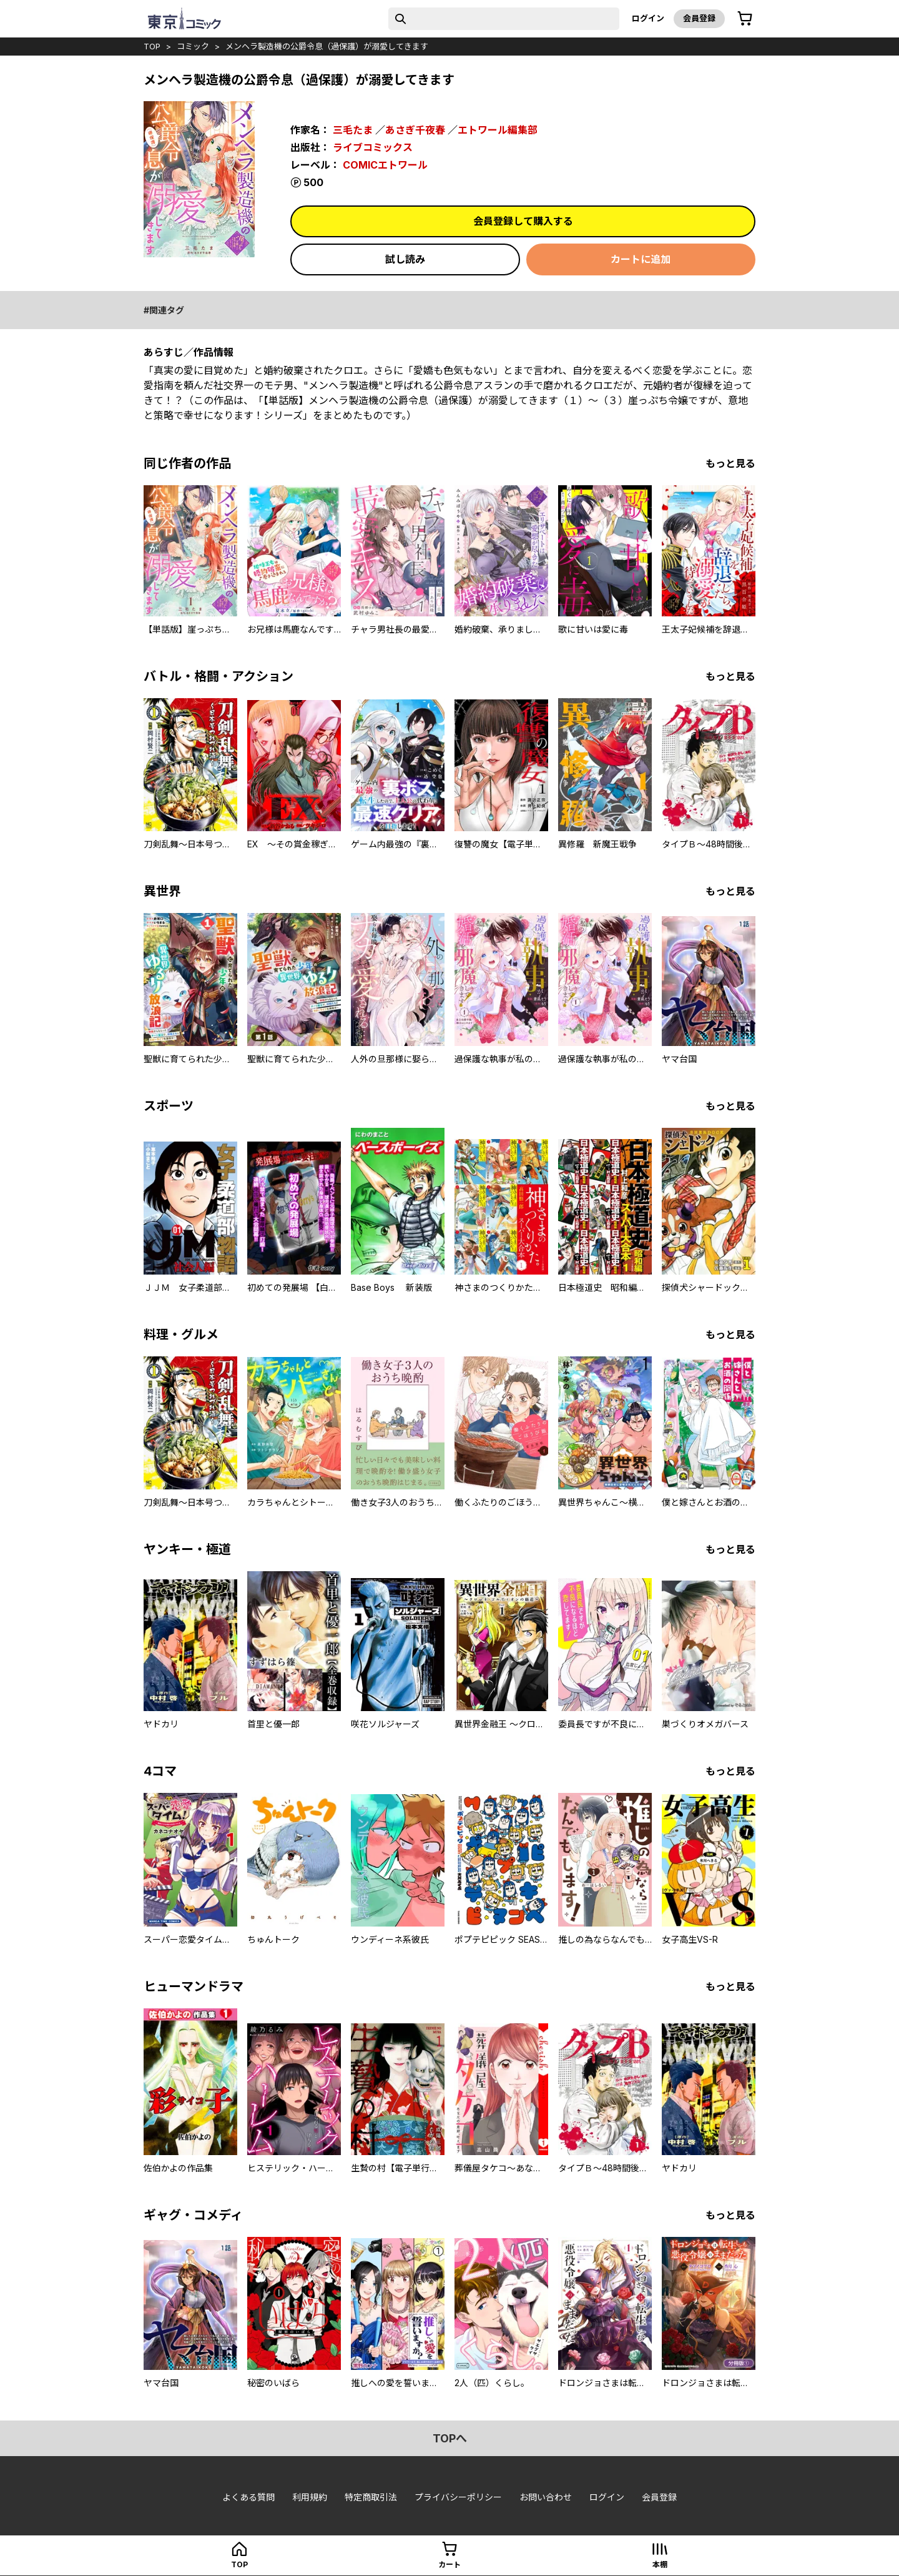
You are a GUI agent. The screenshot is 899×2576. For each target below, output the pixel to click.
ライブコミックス (373, 147)
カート (449, 2564)
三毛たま (353, 130)
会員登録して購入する (523, 221)
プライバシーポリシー (458, 2497)
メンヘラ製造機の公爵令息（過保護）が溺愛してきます (326, 46)
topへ (450, 2438)
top (152, 46)
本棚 (659, 2564)
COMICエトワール (385, 165)
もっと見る (730, 463)
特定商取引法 (371, 2497)
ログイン (648, 18)
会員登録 (699, 18)
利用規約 (309, 2497)
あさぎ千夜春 (415, 130)
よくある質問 (248, 2497)
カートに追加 (641, 259)
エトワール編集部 (498, 130)
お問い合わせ (545, 2497)
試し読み (405, 259)
